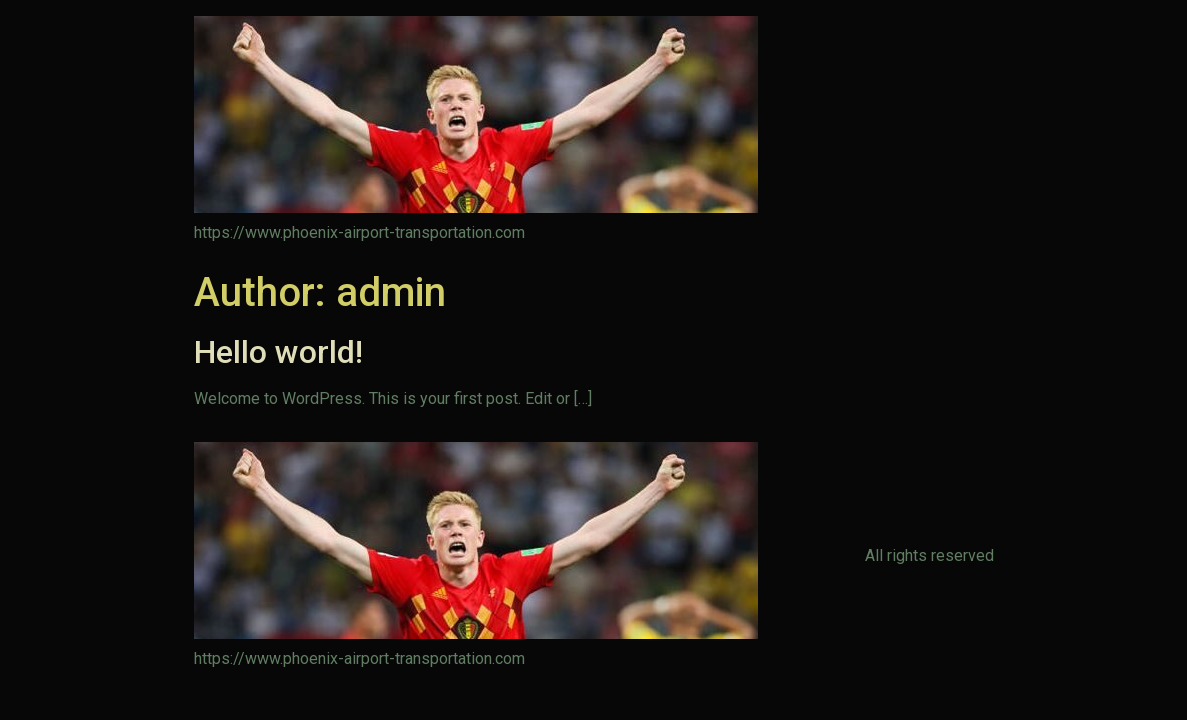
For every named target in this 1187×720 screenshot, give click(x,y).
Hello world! (278, 352)
